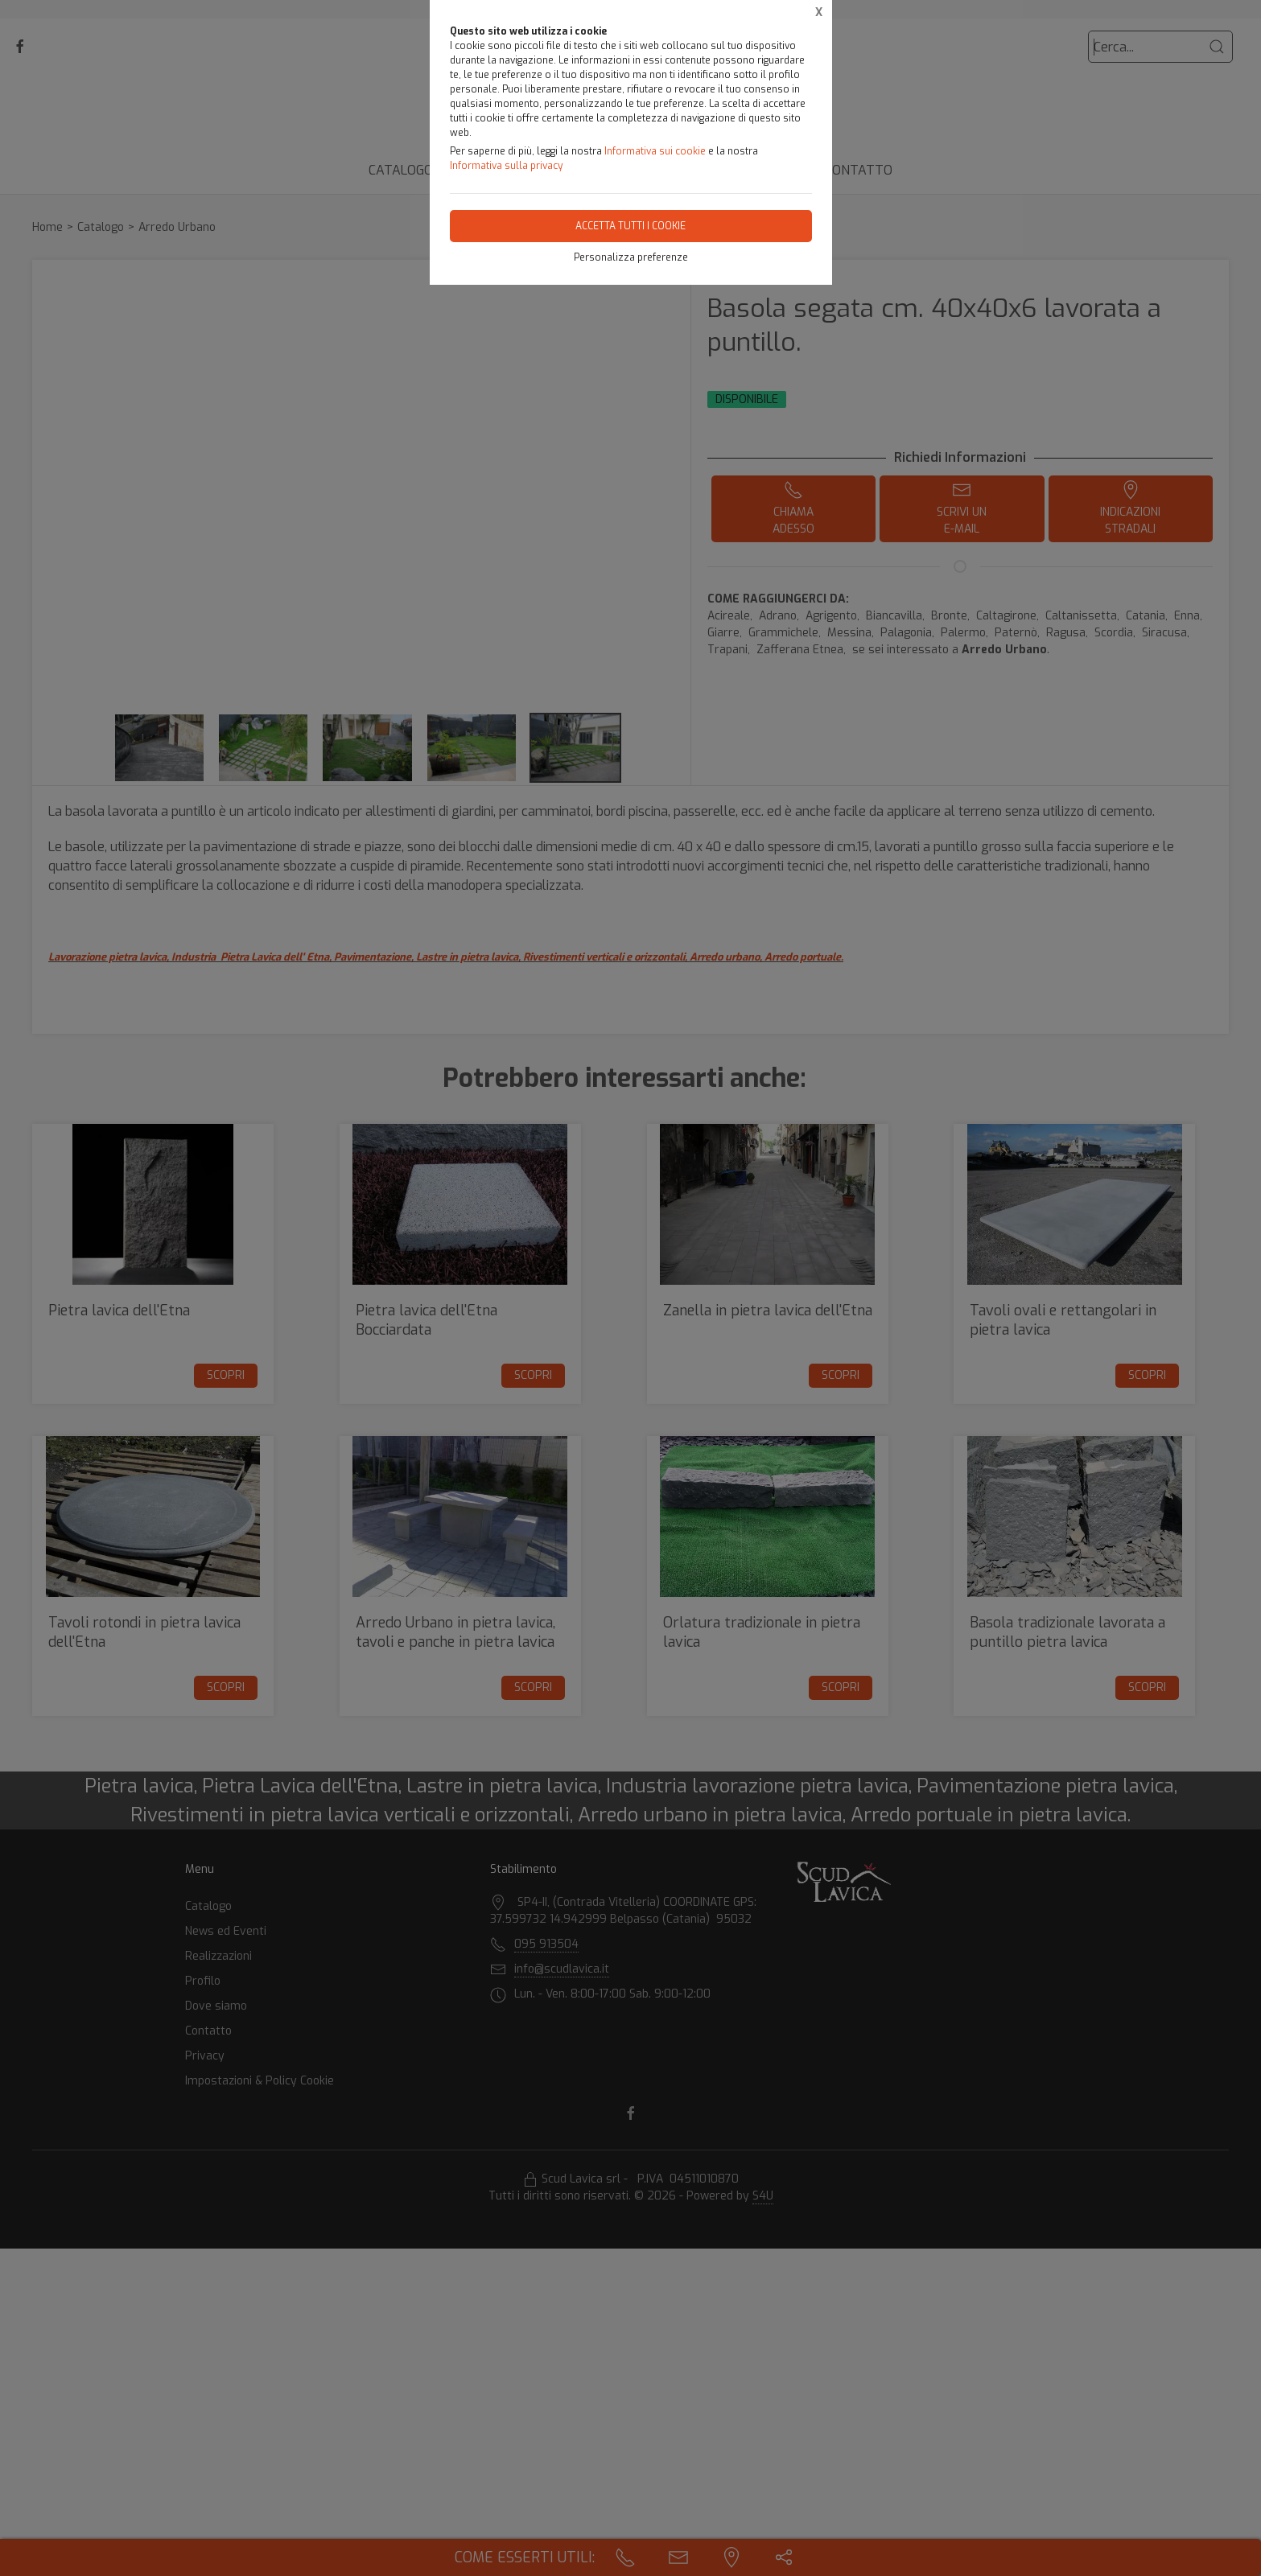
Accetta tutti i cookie (630, 226)
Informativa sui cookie (655, 151)
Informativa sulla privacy (506, 165)
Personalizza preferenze (631, 257)
